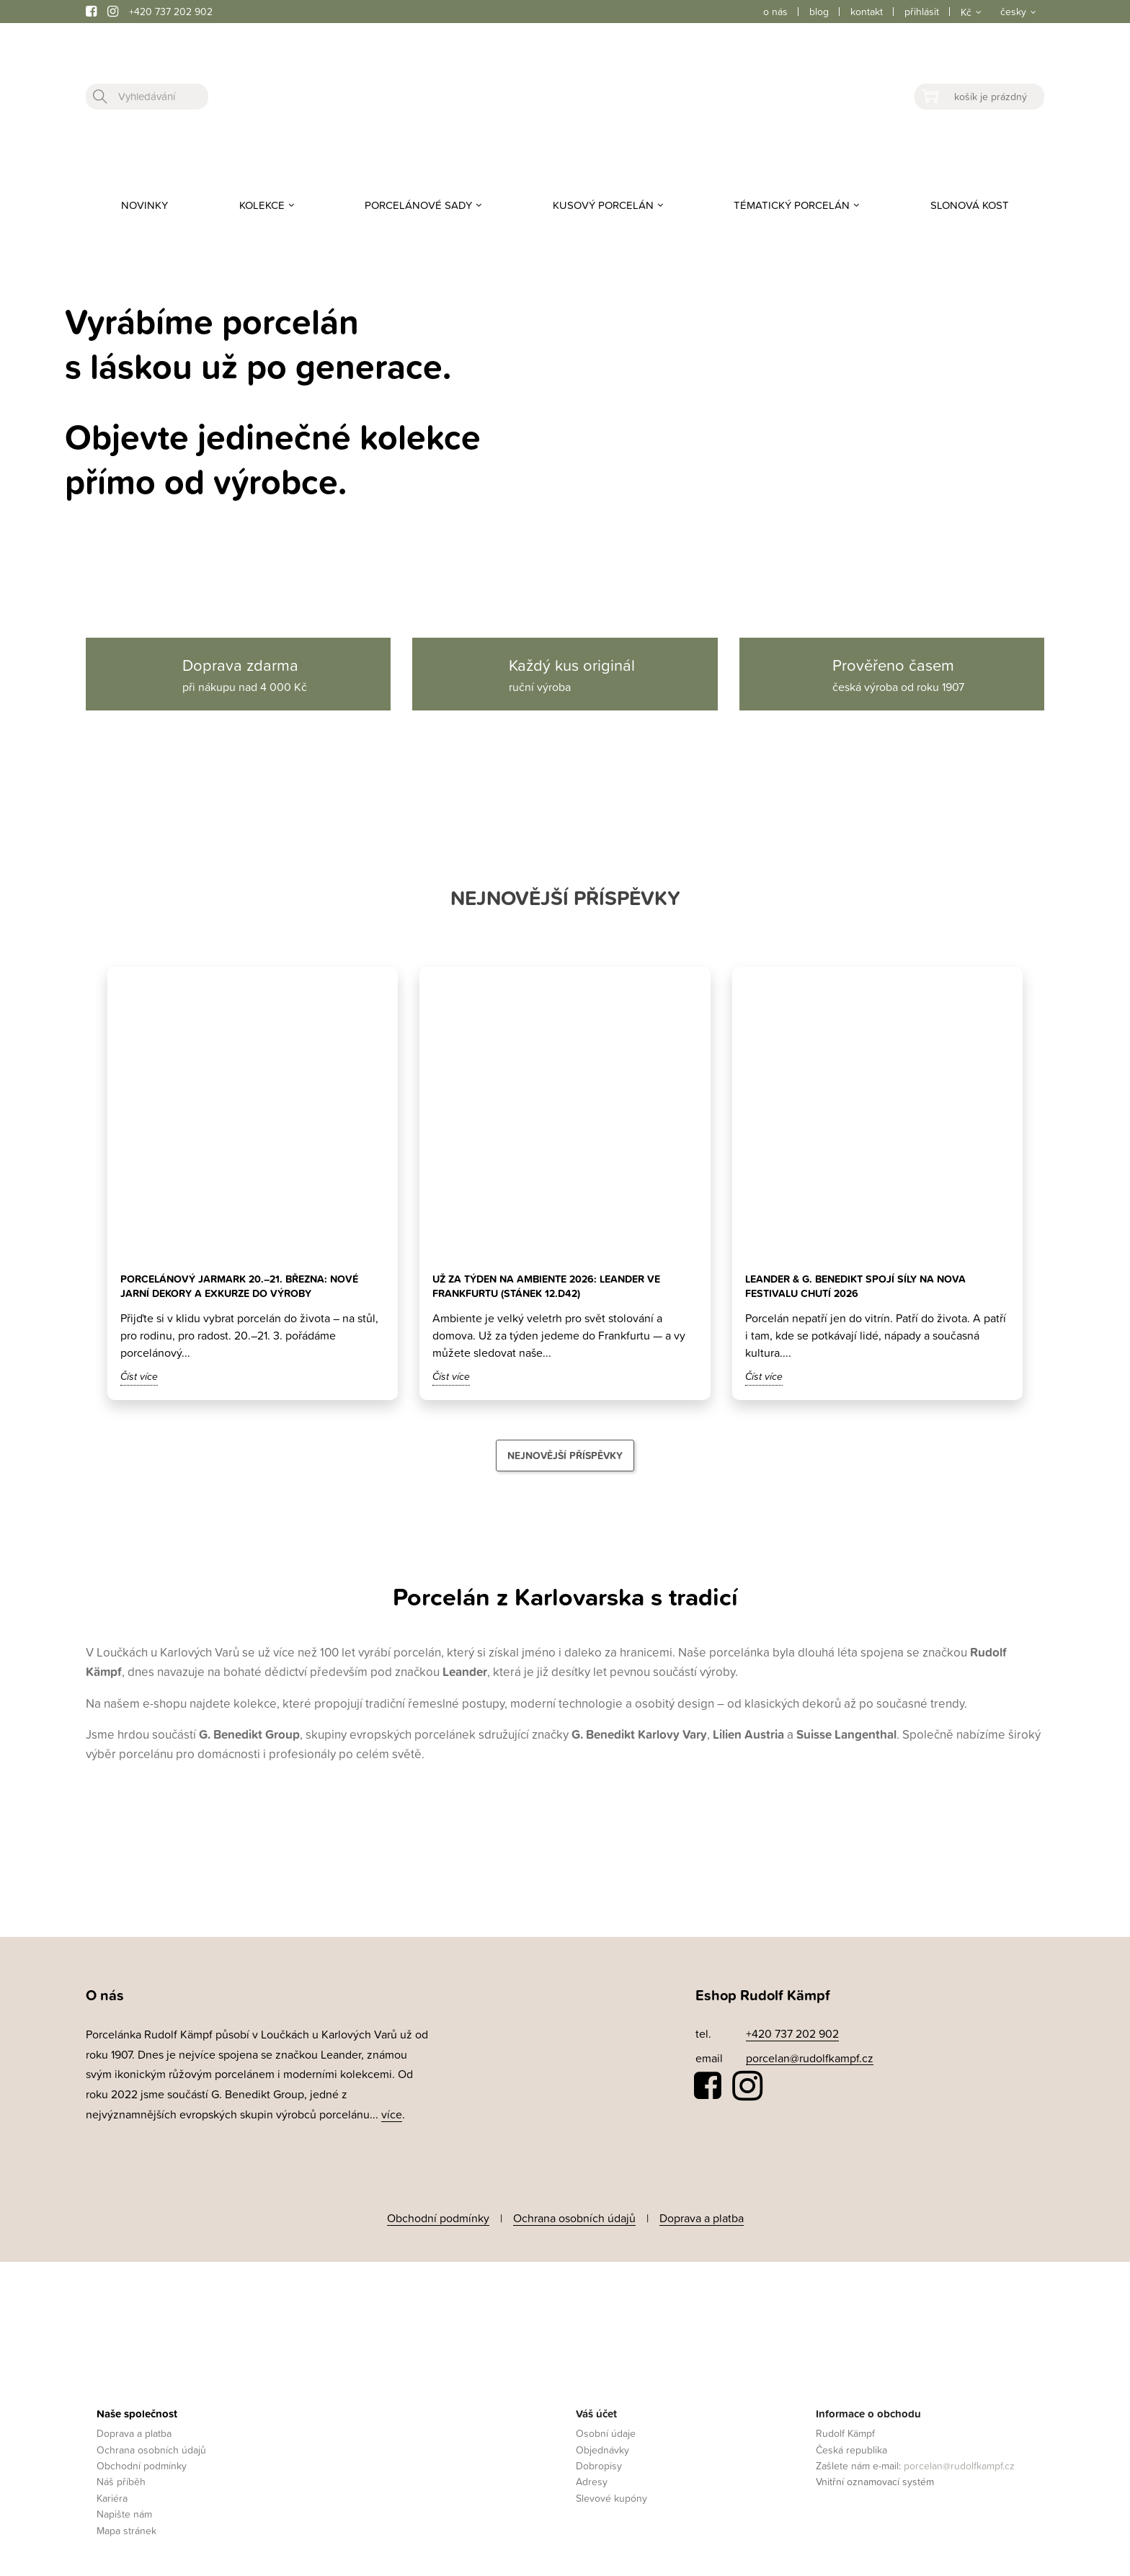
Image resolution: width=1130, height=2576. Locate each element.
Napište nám (124, 2503)
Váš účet (596, 2403)
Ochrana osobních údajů (574, 2213)
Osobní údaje (606, 2423)
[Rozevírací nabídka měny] (969, 11)
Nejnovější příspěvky (565, 1455)
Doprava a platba (701, 2213)
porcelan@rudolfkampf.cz (809, 2058)
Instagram (747, 2086)
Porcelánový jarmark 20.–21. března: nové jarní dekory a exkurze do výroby (252, 1286)
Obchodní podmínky (438, 2213)
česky (1013, 11)
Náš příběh (121, 2472)
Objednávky (602, 2439)
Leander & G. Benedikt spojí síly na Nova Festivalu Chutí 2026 (868, 1286)
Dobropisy (599, 2455)
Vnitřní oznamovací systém (875, 2472)
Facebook (708, 2086)
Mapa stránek (126, 2520)
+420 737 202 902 (171, 11)
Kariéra (112, 2488)
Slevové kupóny (611, 2488)
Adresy (592, 2472)
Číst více (139, 1376)
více (391, 2114)
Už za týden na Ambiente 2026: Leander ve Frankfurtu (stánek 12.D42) (560, 1286)
